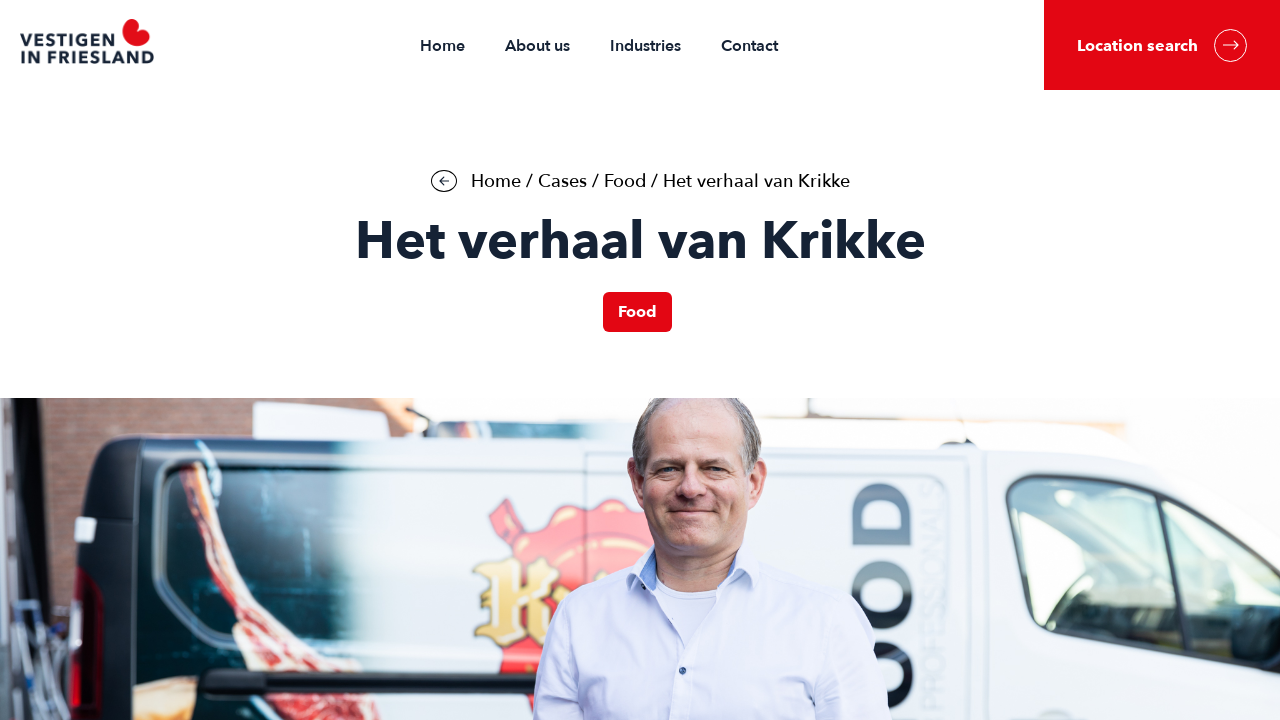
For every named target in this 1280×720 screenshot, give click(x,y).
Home (442, 46)
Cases (562, 181)
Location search (1162, 45)
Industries (645, 46)
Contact (749, 46)
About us (537, 46)
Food (625, 181)
